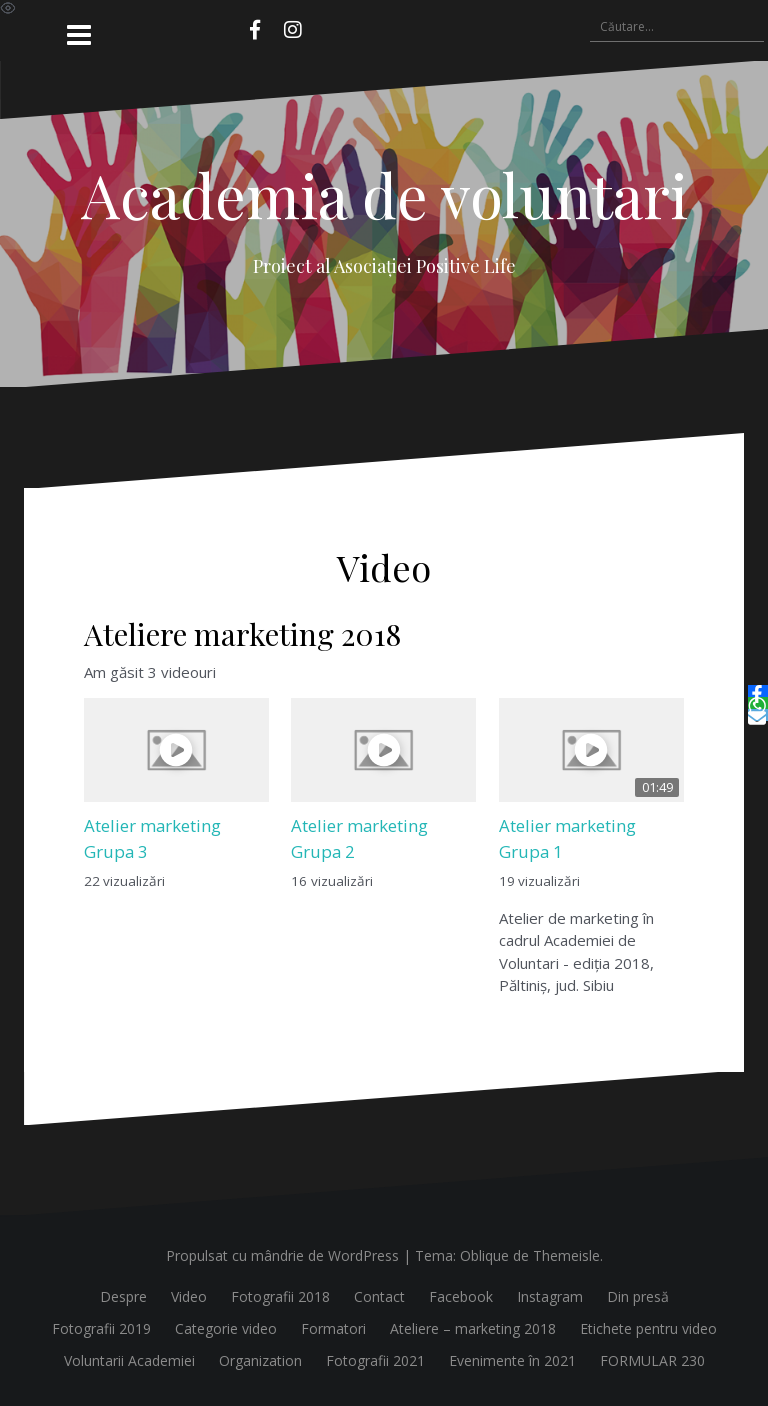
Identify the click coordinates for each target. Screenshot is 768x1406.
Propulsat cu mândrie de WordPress (282, 1255)
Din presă (638, 1296)
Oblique (484, 1255)
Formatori (333, 1328)
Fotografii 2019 (101, 1328)
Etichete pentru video (648, 1328)
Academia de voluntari (384, 194)
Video (189, 1296)
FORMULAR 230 (652, 1360)
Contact (379, 1296)
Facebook (461, 1296)
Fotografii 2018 (280, 1296)
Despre (123, 1296)
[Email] (758, 715)
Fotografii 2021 (375, 1360)
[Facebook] (758, 691)
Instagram (550, 1296)
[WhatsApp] (758, 703)
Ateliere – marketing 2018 (473, 1328)
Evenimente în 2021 (512, 1360)
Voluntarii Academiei (129, 1360)
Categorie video (226, 1328)
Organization (260, 1360)
